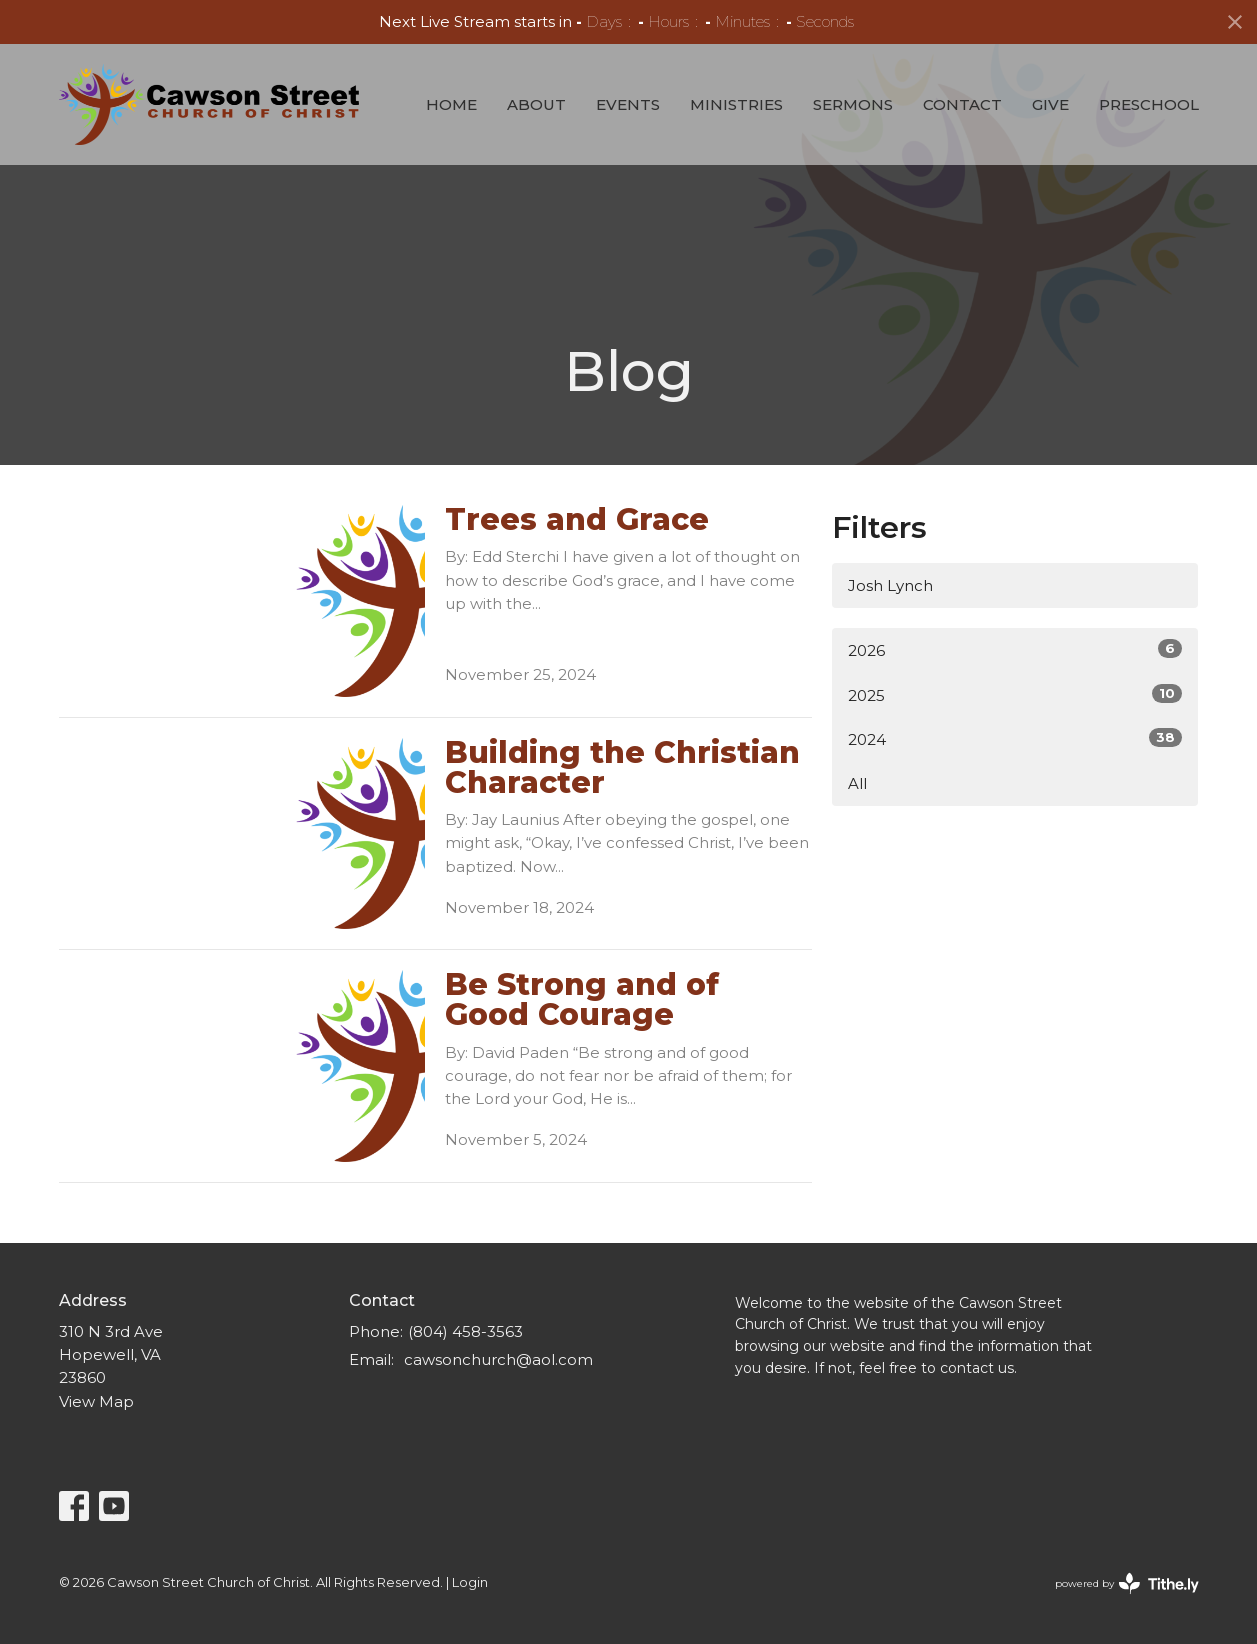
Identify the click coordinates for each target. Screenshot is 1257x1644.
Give (1050, 104)
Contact (962, 104)
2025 (1015, 694)
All (857, 783)
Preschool (1149, 104)
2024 (1015, 738)
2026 (1015, 649)
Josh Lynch (890, 585)
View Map (96, 1401)
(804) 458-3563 (465, 1331)
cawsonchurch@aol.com (498, 1359)
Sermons (853, 104)
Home (451, 104)
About (536, 104)
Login (470, 1582)
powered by (1127, 1583)
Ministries (736, 104)
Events (628, 104)
